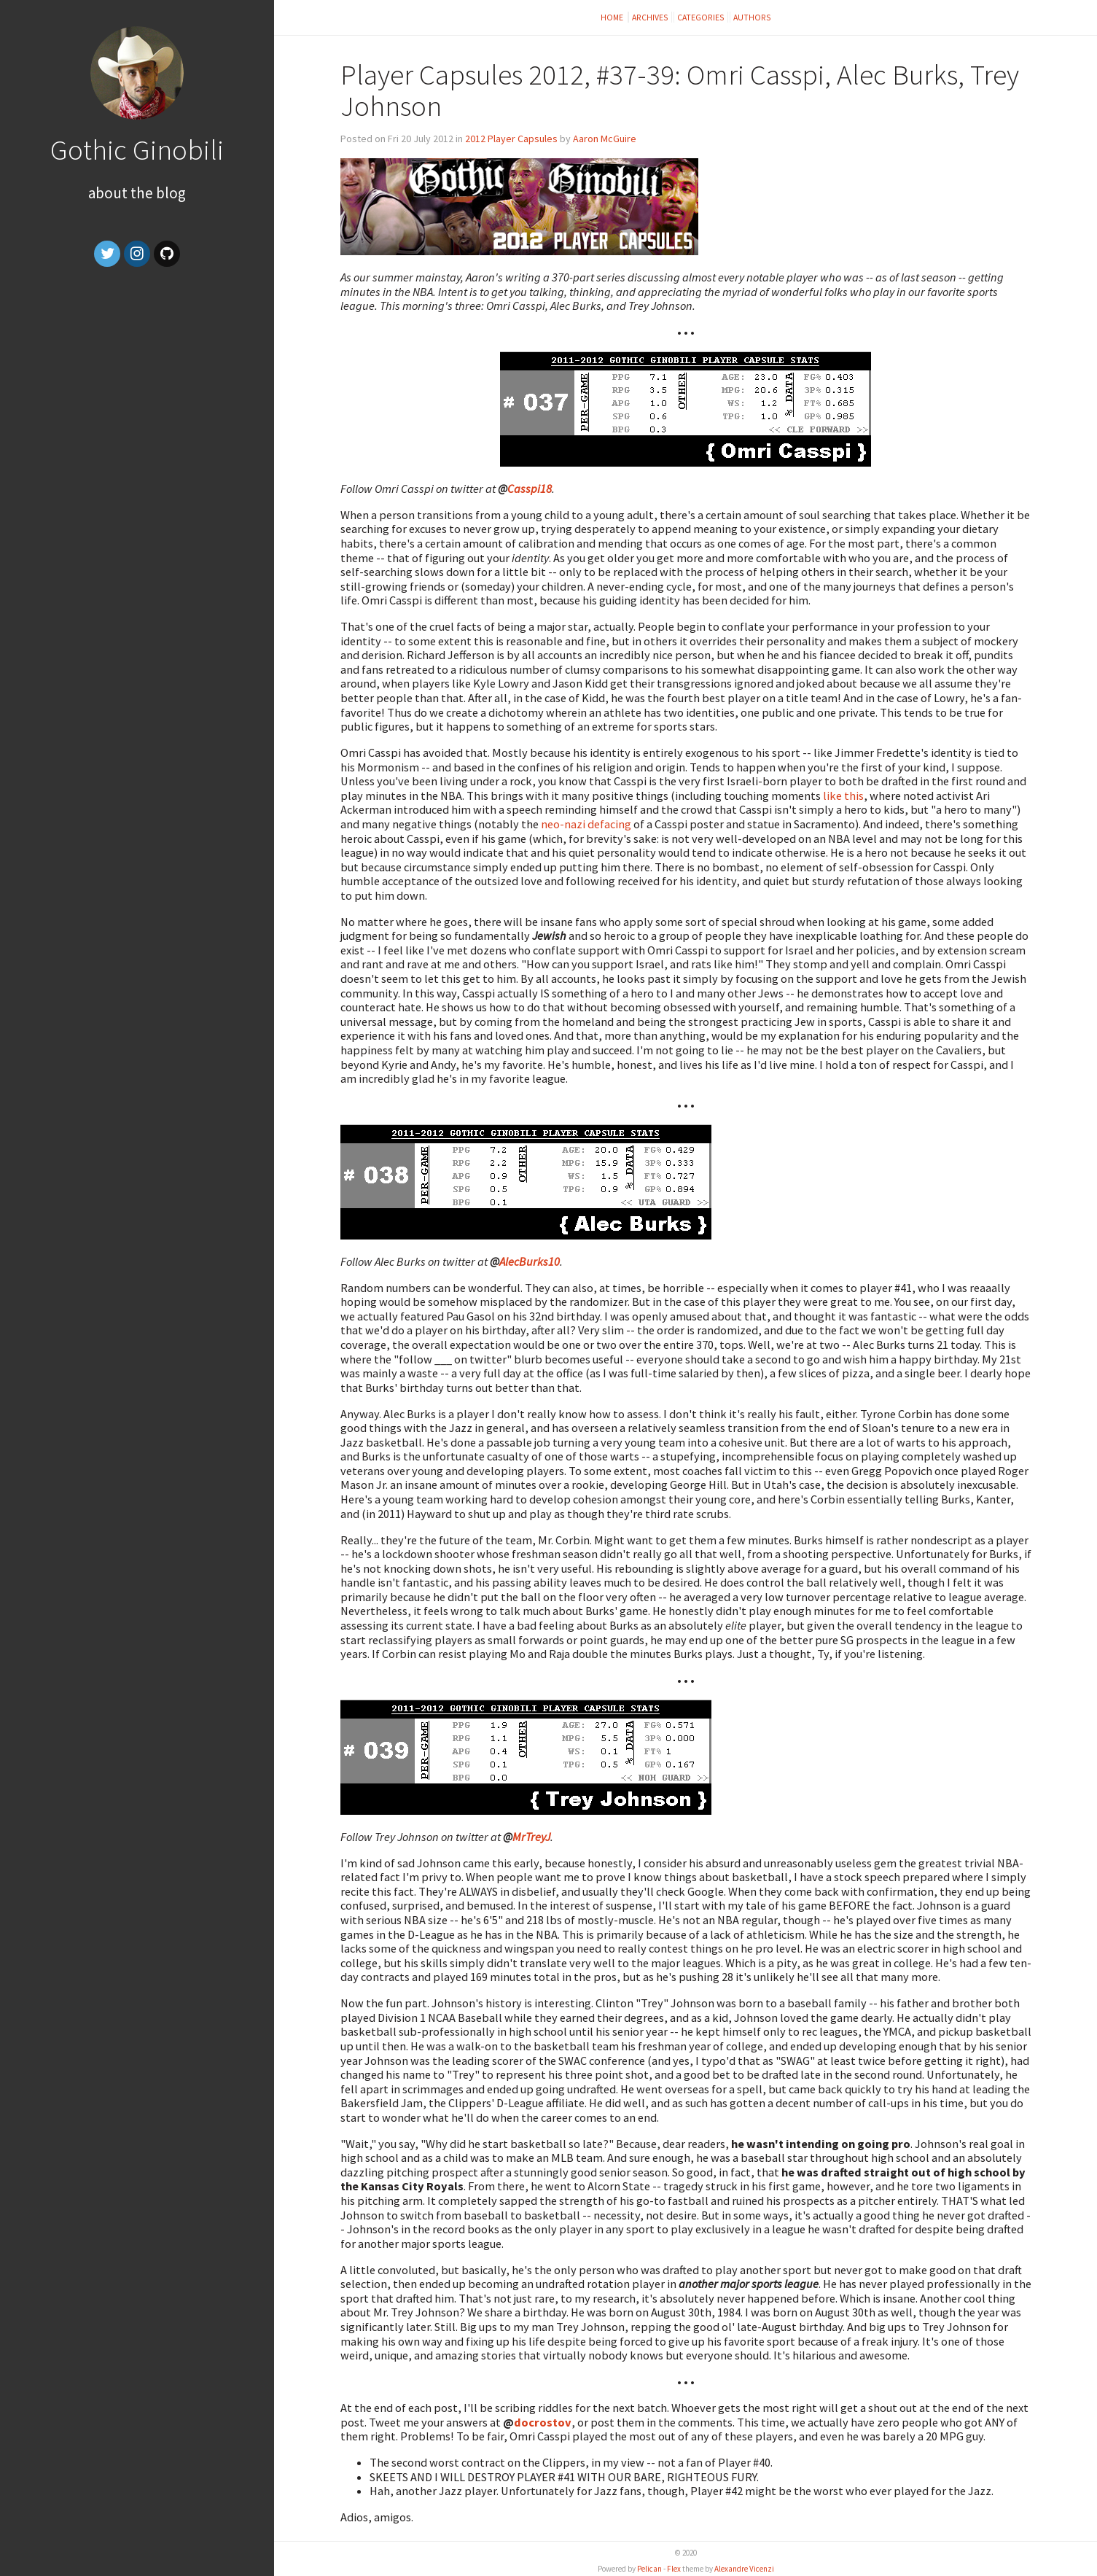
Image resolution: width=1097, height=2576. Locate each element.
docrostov (542, 2422)
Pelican (649, 2569)
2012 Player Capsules (511, 138)
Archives (650, 17)
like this (843, 795)
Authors (752, 17)
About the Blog (137, 193)
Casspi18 (529, 488)
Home (613, 17)
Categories (701, 17)
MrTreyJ (531, 1836)
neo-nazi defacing (586, 824)
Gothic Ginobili (137, 149)
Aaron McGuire (604, 138)
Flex (674, 2569)
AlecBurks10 (529, 1261)
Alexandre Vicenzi (744, 2569)
